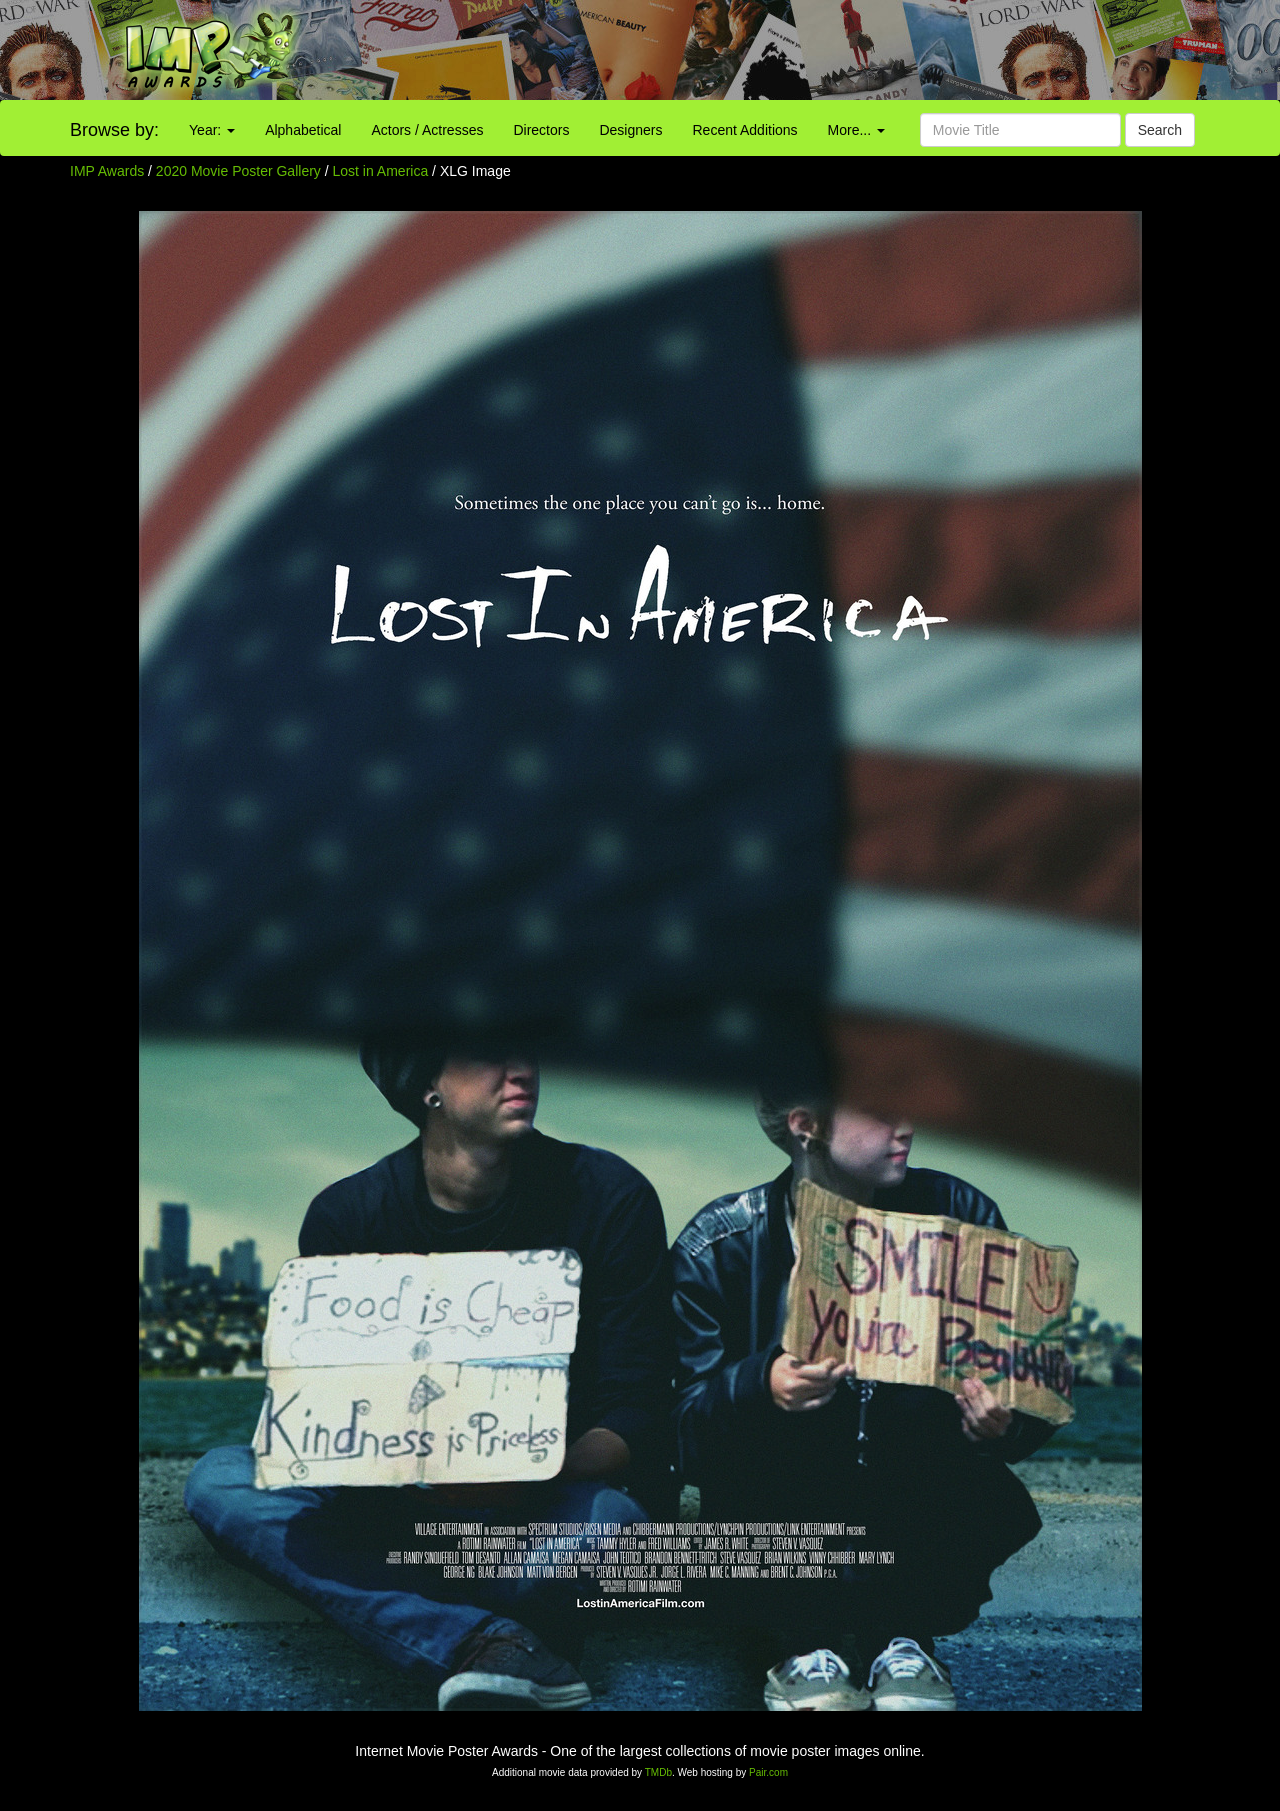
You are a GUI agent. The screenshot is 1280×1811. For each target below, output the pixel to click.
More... (856, 130)
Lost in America (383, 171)
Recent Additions (745, 130)
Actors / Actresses (427, 130)
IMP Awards (107, 171)
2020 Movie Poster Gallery (238, 171)
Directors (541, 130)
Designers (630, 130)
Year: (212, 130)
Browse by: (114, 130)
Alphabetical (303, 130)
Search (1160, 130)
